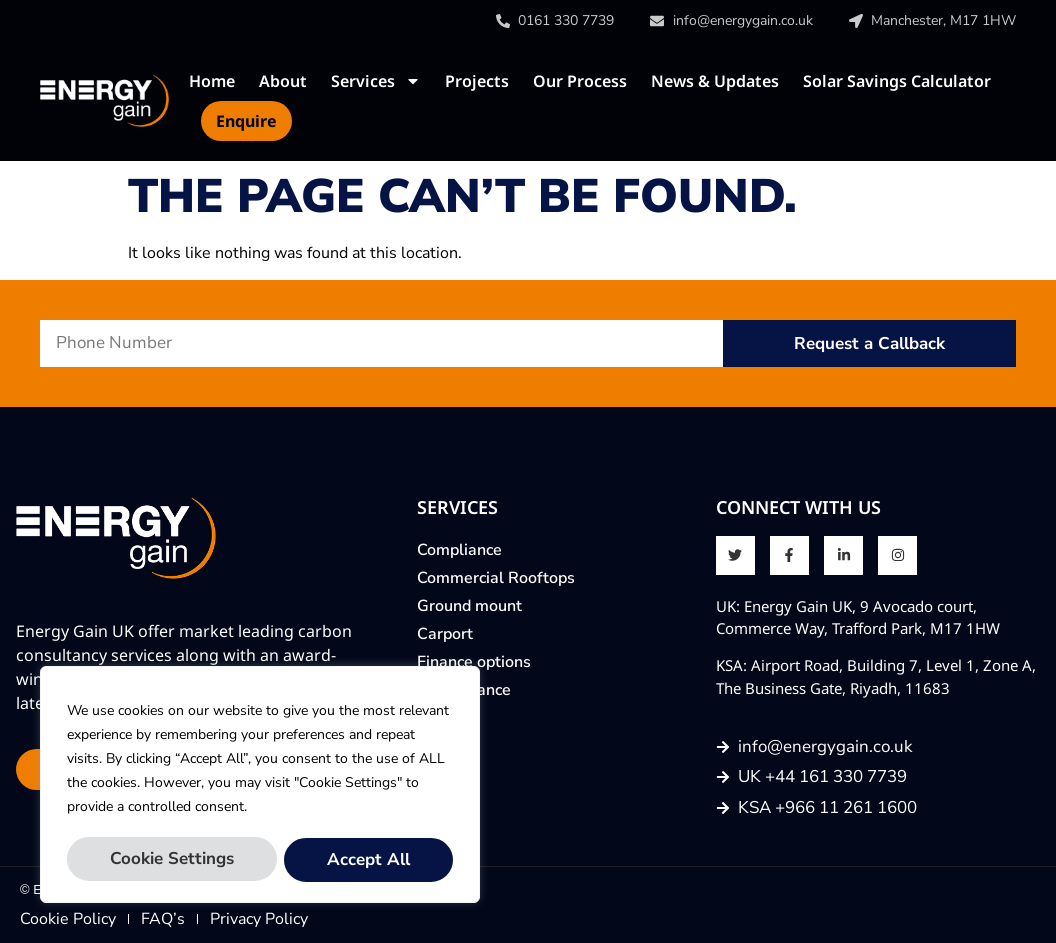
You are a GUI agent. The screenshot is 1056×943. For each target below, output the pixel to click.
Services (376, 81)
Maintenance (464, 690)
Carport (445, 634)
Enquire (246, 121)
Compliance (459, 550)
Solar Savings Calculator (897, 81)
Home (212, 81)
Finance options (474, 662)
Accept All (368, 859)
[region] (260, 786)
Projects (477, 81)
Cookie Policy (68, 919)
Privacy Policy (259, 919)
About (283, 81)
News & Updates (715, 81)
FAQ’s (163, 919)
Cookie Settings (172, 859)
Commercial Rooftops (496, 578)
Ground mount (469, 606)
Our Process (580, 81)
